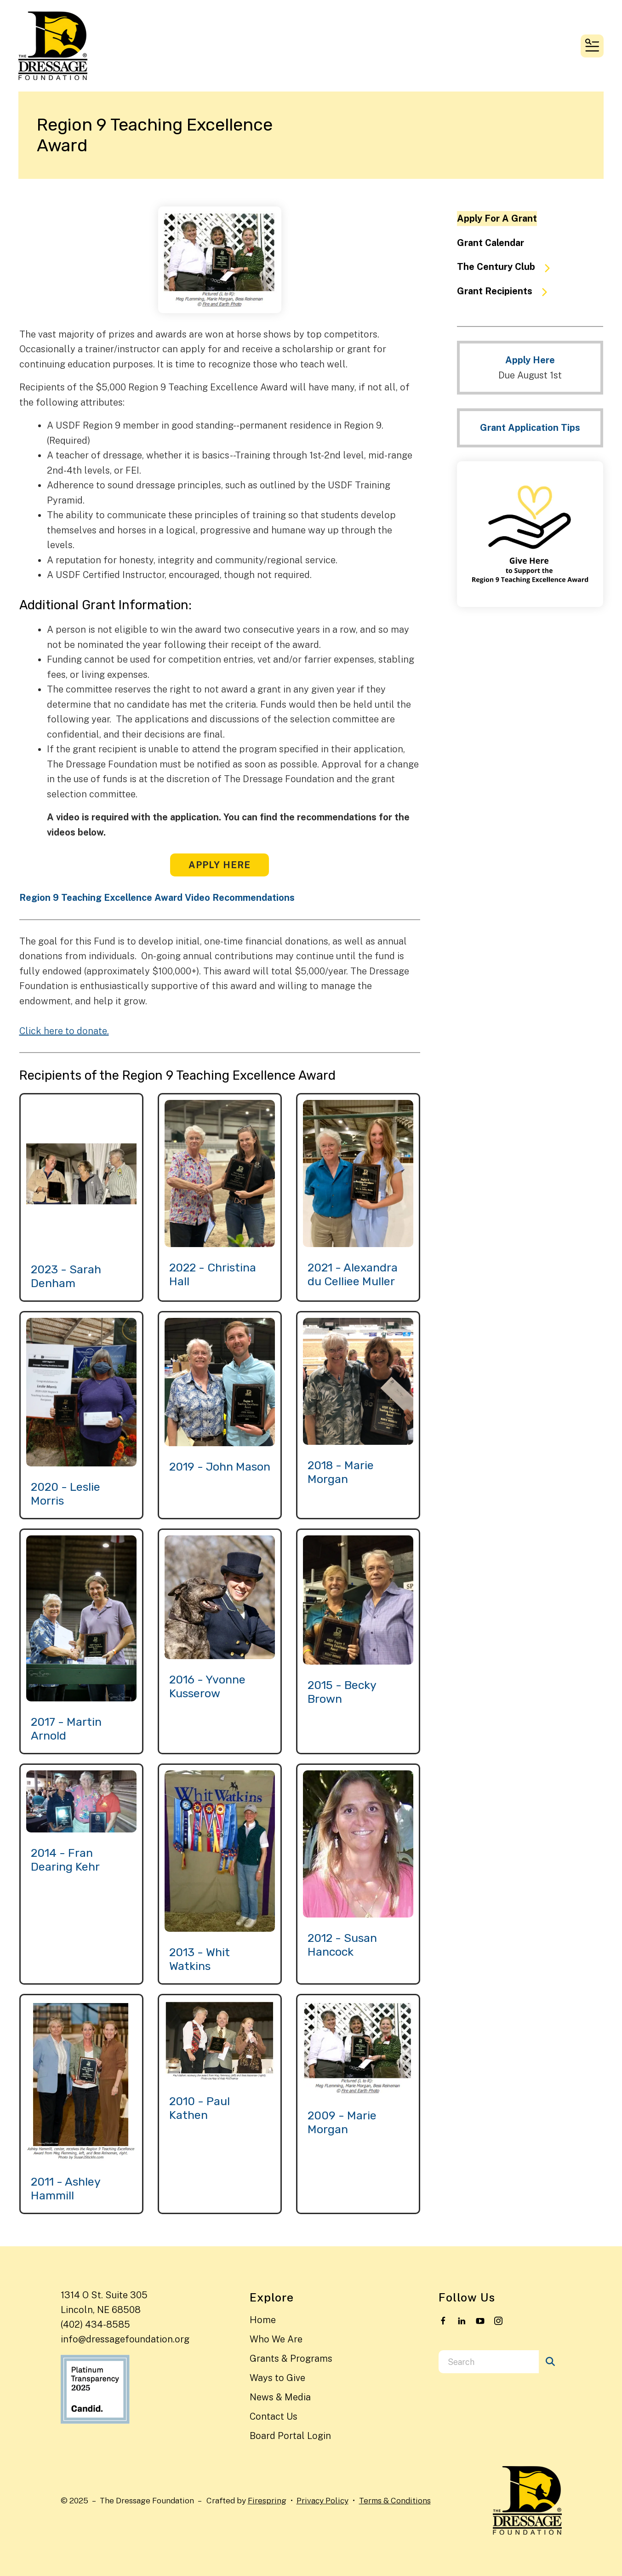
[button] (592, 45)
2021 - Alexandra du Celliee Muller (353, 1274)
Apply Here (219, 864)
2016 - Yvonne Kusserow (207, 1686)
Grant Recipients (506, 292)
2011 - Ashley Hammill (66, 2188)
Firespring (267, 2500)
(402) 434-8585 (95, 2324)
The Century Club (507, 267)
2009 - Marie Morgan (342, 2122)
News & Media (280, 2397)
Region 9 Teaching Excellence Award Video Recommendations (157, 897)
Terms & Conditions (395, 2500)
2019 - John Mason (219, 1466)
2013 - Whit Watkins (199, 1959)
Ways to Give (277, 2377)
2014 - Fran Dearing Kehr (65, 1859)
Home (263, 2319)
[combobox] (489, 2361)
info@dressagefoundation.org (125, 2339)
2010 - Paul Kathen (199, 2108)
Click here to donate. (64, 1030)
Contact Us (273, 2416)
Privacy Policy (322, 2500)
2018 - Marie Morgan (341, 1472)
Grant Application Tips (530, 427)
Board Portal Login (290, 2435)
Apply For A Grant (497, 218)
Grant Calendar (490, 242)
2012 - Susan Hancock (342, 1944)
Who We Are (276, 2339)
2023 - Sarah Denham (66, 1276)
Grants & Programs (291, 2358)
